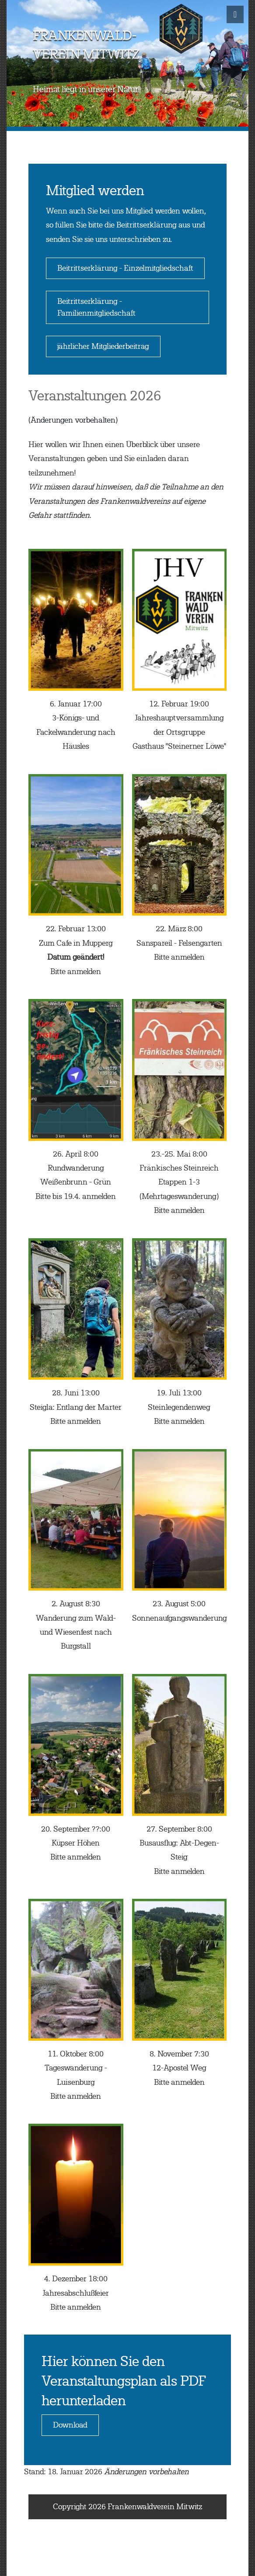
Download (70, 2425)
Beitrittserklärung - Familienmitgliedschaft (96, 307)
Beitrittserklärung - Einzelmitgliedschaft (125, 268)
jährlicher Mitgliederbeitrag (103, 346)
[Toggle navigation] (235, 14)
